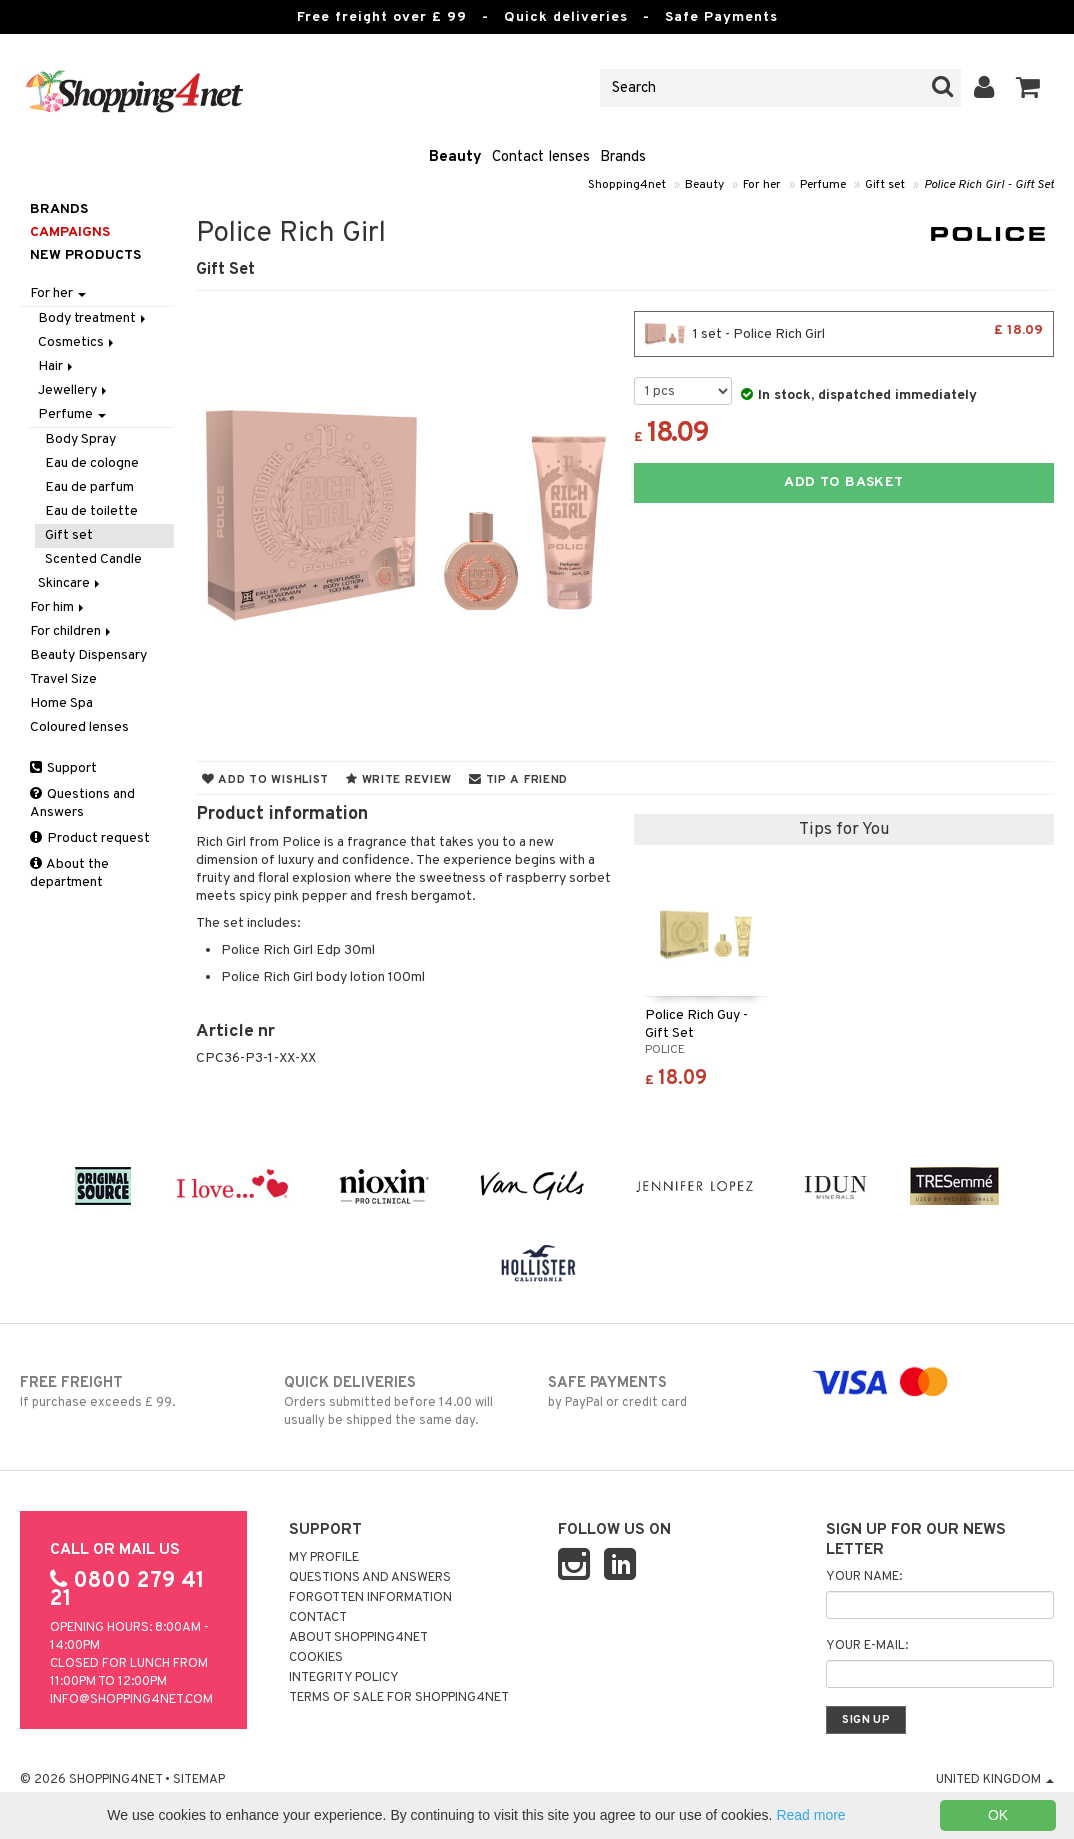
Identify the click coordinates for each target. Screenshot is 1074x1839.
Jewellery (74, 390)
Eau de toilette (91, 511)
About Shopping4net (358, 1638)
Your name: (864, 1577)
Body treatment (93, 318)
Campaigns (70, 232)
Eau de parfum (89, 487)
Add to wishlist (265, 780)
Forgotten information (370, 1598)
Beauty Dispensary (88, 655)
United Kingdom (995, 1780)
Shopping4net (627, 185)
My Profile (324, 1558)
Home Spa (61, 703)
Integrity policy (344, 1678)
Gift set (885, 185)
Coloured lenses (79, 727)
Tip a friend (518, 780)
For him (58, 607)
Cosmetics (77, 342)
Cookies (316, 1658)
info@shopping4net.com (131, 1700)
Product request (90, 838)
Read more (810, 1815)
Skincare (70, 583)
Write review (399, 780)
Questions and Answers (82, 803)
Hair (57, 366)
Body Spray (80, 439)
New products (85, 255)
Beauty (455, 157)
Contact (318, 1618)
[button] (1028, 88)
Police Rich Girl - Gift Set (989, 185)
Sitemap (199, 1780)
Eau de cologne (92, 463)
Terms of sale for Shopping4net (399, 1698)
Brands (623, 157)
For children (72, 631)
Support (63, 768)
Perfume (823, 185)
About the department (69, 873)
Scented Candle (93, 559)
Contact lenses (541, 157)
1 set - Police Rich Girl (844, 334)
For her (762, 185)
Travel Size (63, 679)
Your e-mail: (867, 1646)
